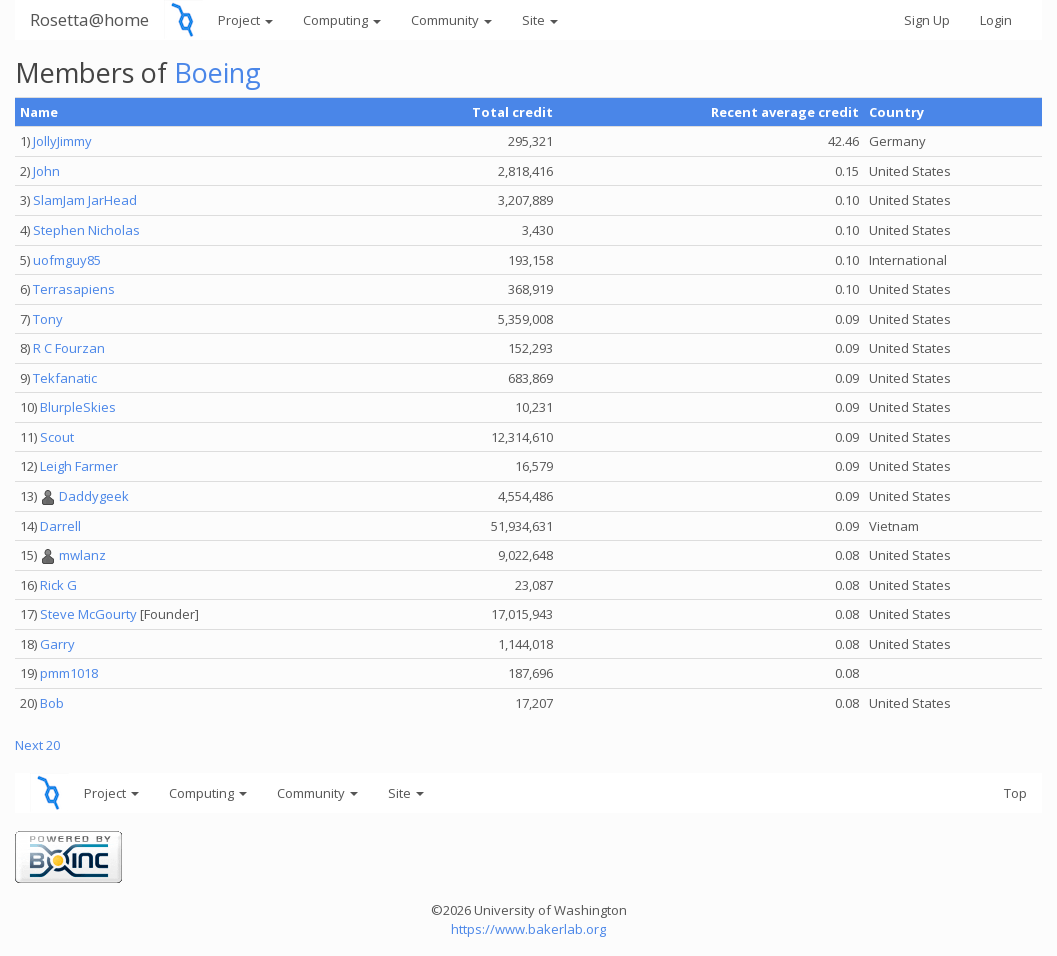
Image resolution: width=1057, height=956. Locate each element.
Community (451, 20)
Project (245, 20)
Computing (342, 20)
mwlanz (82, 555)
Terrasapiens (74, 289)
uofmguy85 (67, 260)
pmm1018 (69, 673)
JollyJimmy (62, 141)
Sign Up (927, 20)
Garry (57, 644)
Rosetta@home (89, 19)
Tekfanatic (65, 378)
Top (1015, 793)
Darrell (60, 526)
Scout (57, 437)
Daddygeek (94, 496)
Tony (48, 319)
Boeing (217, 72)
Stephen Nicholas (86, 230)
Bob (52, 703)
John (46, 171)
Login (996, 20)
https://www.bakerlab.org (528, 929)
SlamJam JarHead (85, 200)
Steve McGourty (88, 614)
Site (540, 20)
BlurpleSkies (78, 407)
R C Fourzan (69, 348)
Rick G (58, 585)
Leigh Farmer (79, 466)
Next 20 (37, 745)
